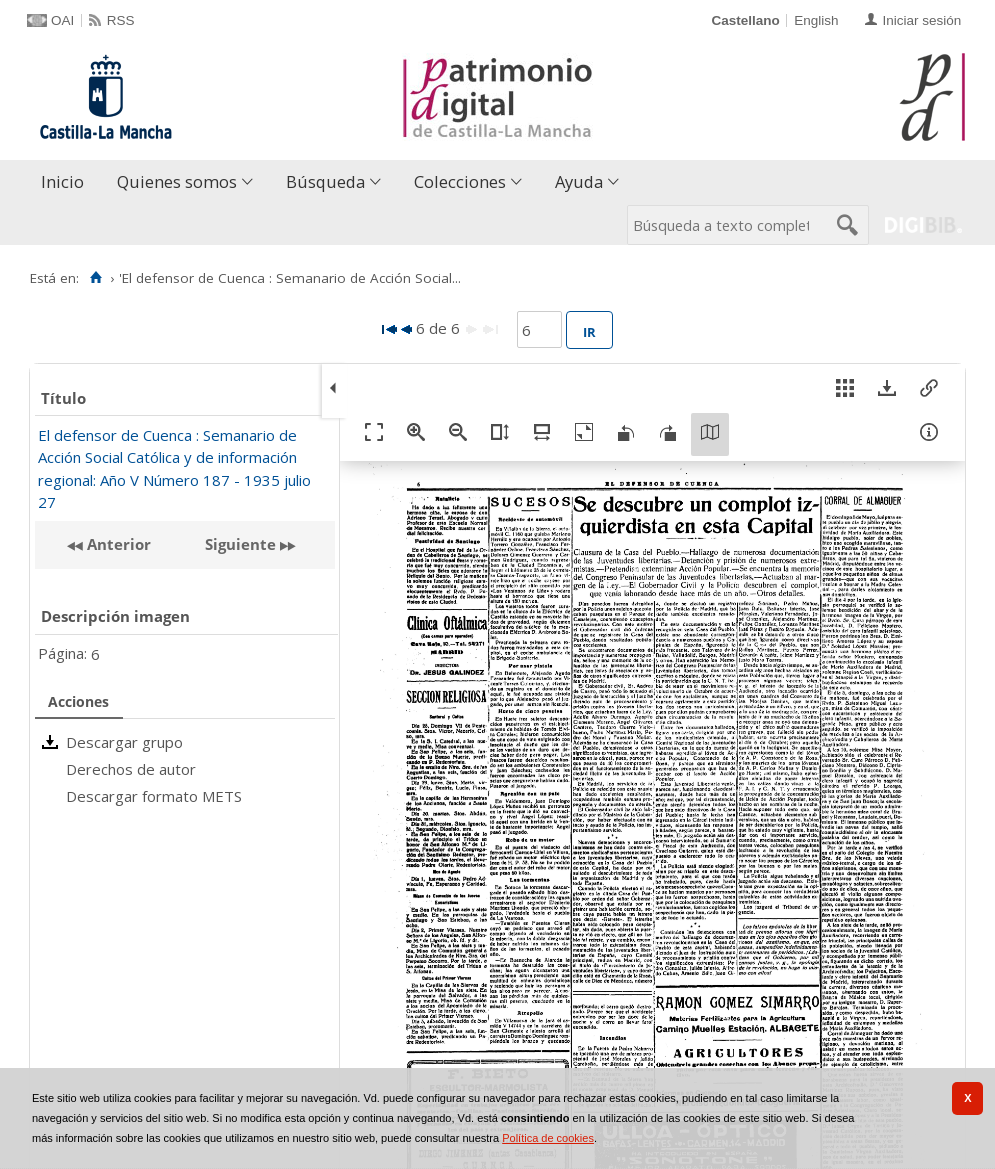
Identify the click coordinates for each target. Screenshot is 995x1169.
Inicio (62, 181)
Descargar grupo (124, 742)
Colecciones (460, 181)
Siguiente (240, 544)
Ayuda (579, 181)
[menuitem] (67, 182)
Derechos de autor (131, 769)
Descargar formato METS (154, 796)
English (816, 20)
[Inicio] (95, 278)
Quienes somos (177, 181)
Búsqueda (325, 181)
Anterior (117, 544)
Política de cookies (548, 1138)
